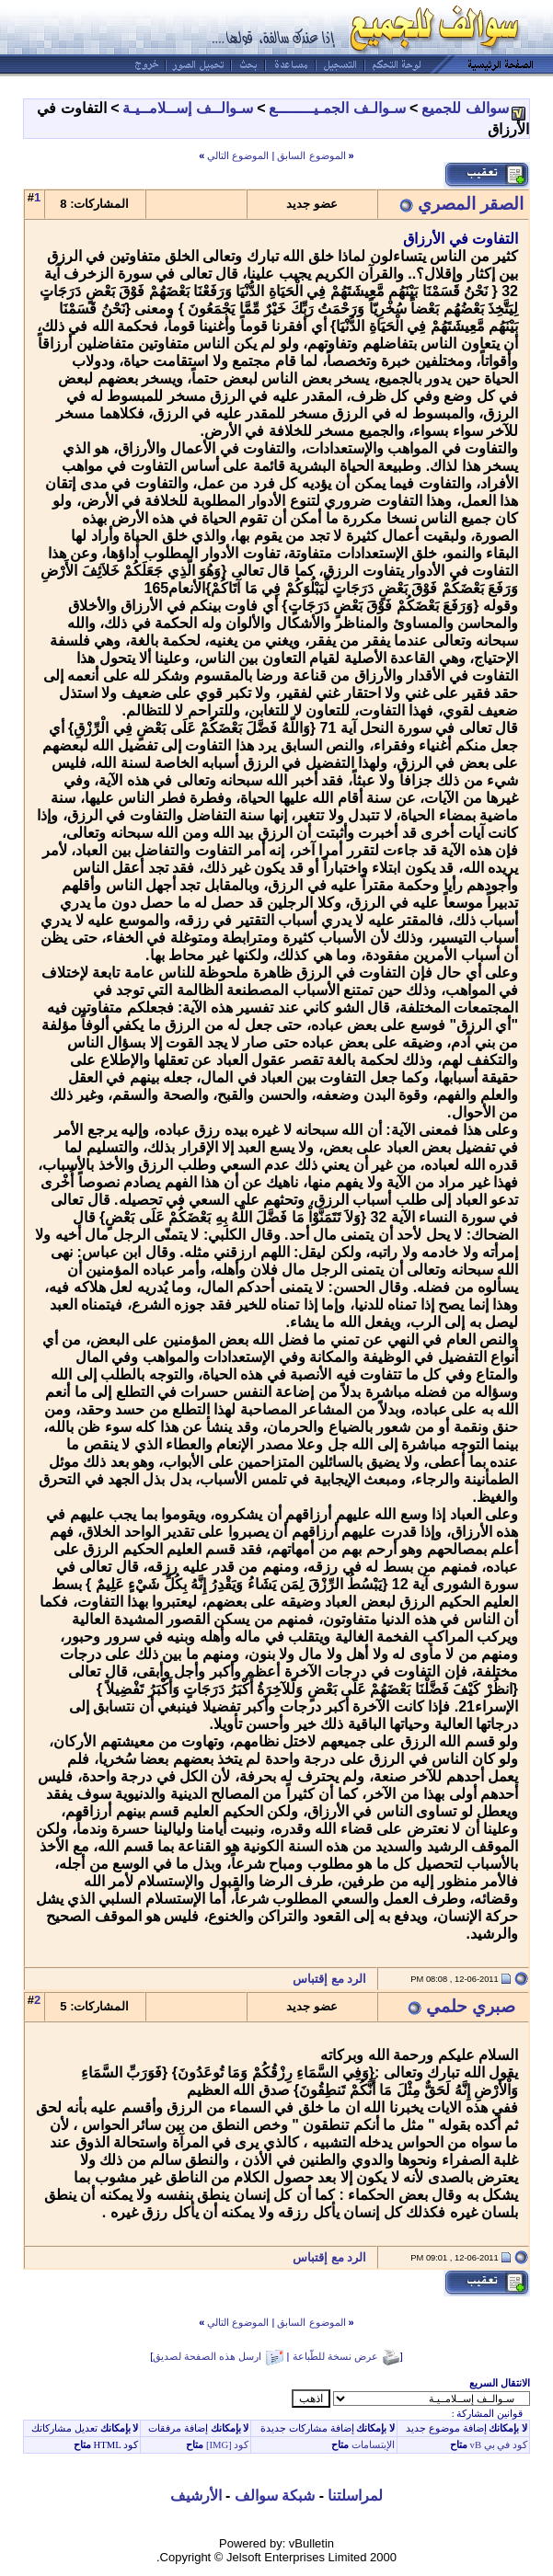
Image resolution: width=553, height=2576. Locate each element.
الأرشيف (196, 2495)
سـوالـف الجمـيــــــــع (337, 108)
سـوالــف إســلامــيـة (187, 108)
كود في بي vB (497, 2445)
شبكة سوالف (275, 2495)
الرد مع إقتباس (334, 1979)
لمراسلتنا (355, 2495)
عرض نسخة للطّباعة (335, 2356)
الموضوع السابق (311, 155)
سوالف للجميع (464, 108)
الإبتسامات (372, 2445)
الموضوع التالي (238, 155)
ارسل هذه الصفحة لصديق (207, 2356)
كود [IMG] (227, 2445)
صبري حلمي (470, 2006)
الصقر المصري (471, 203)
